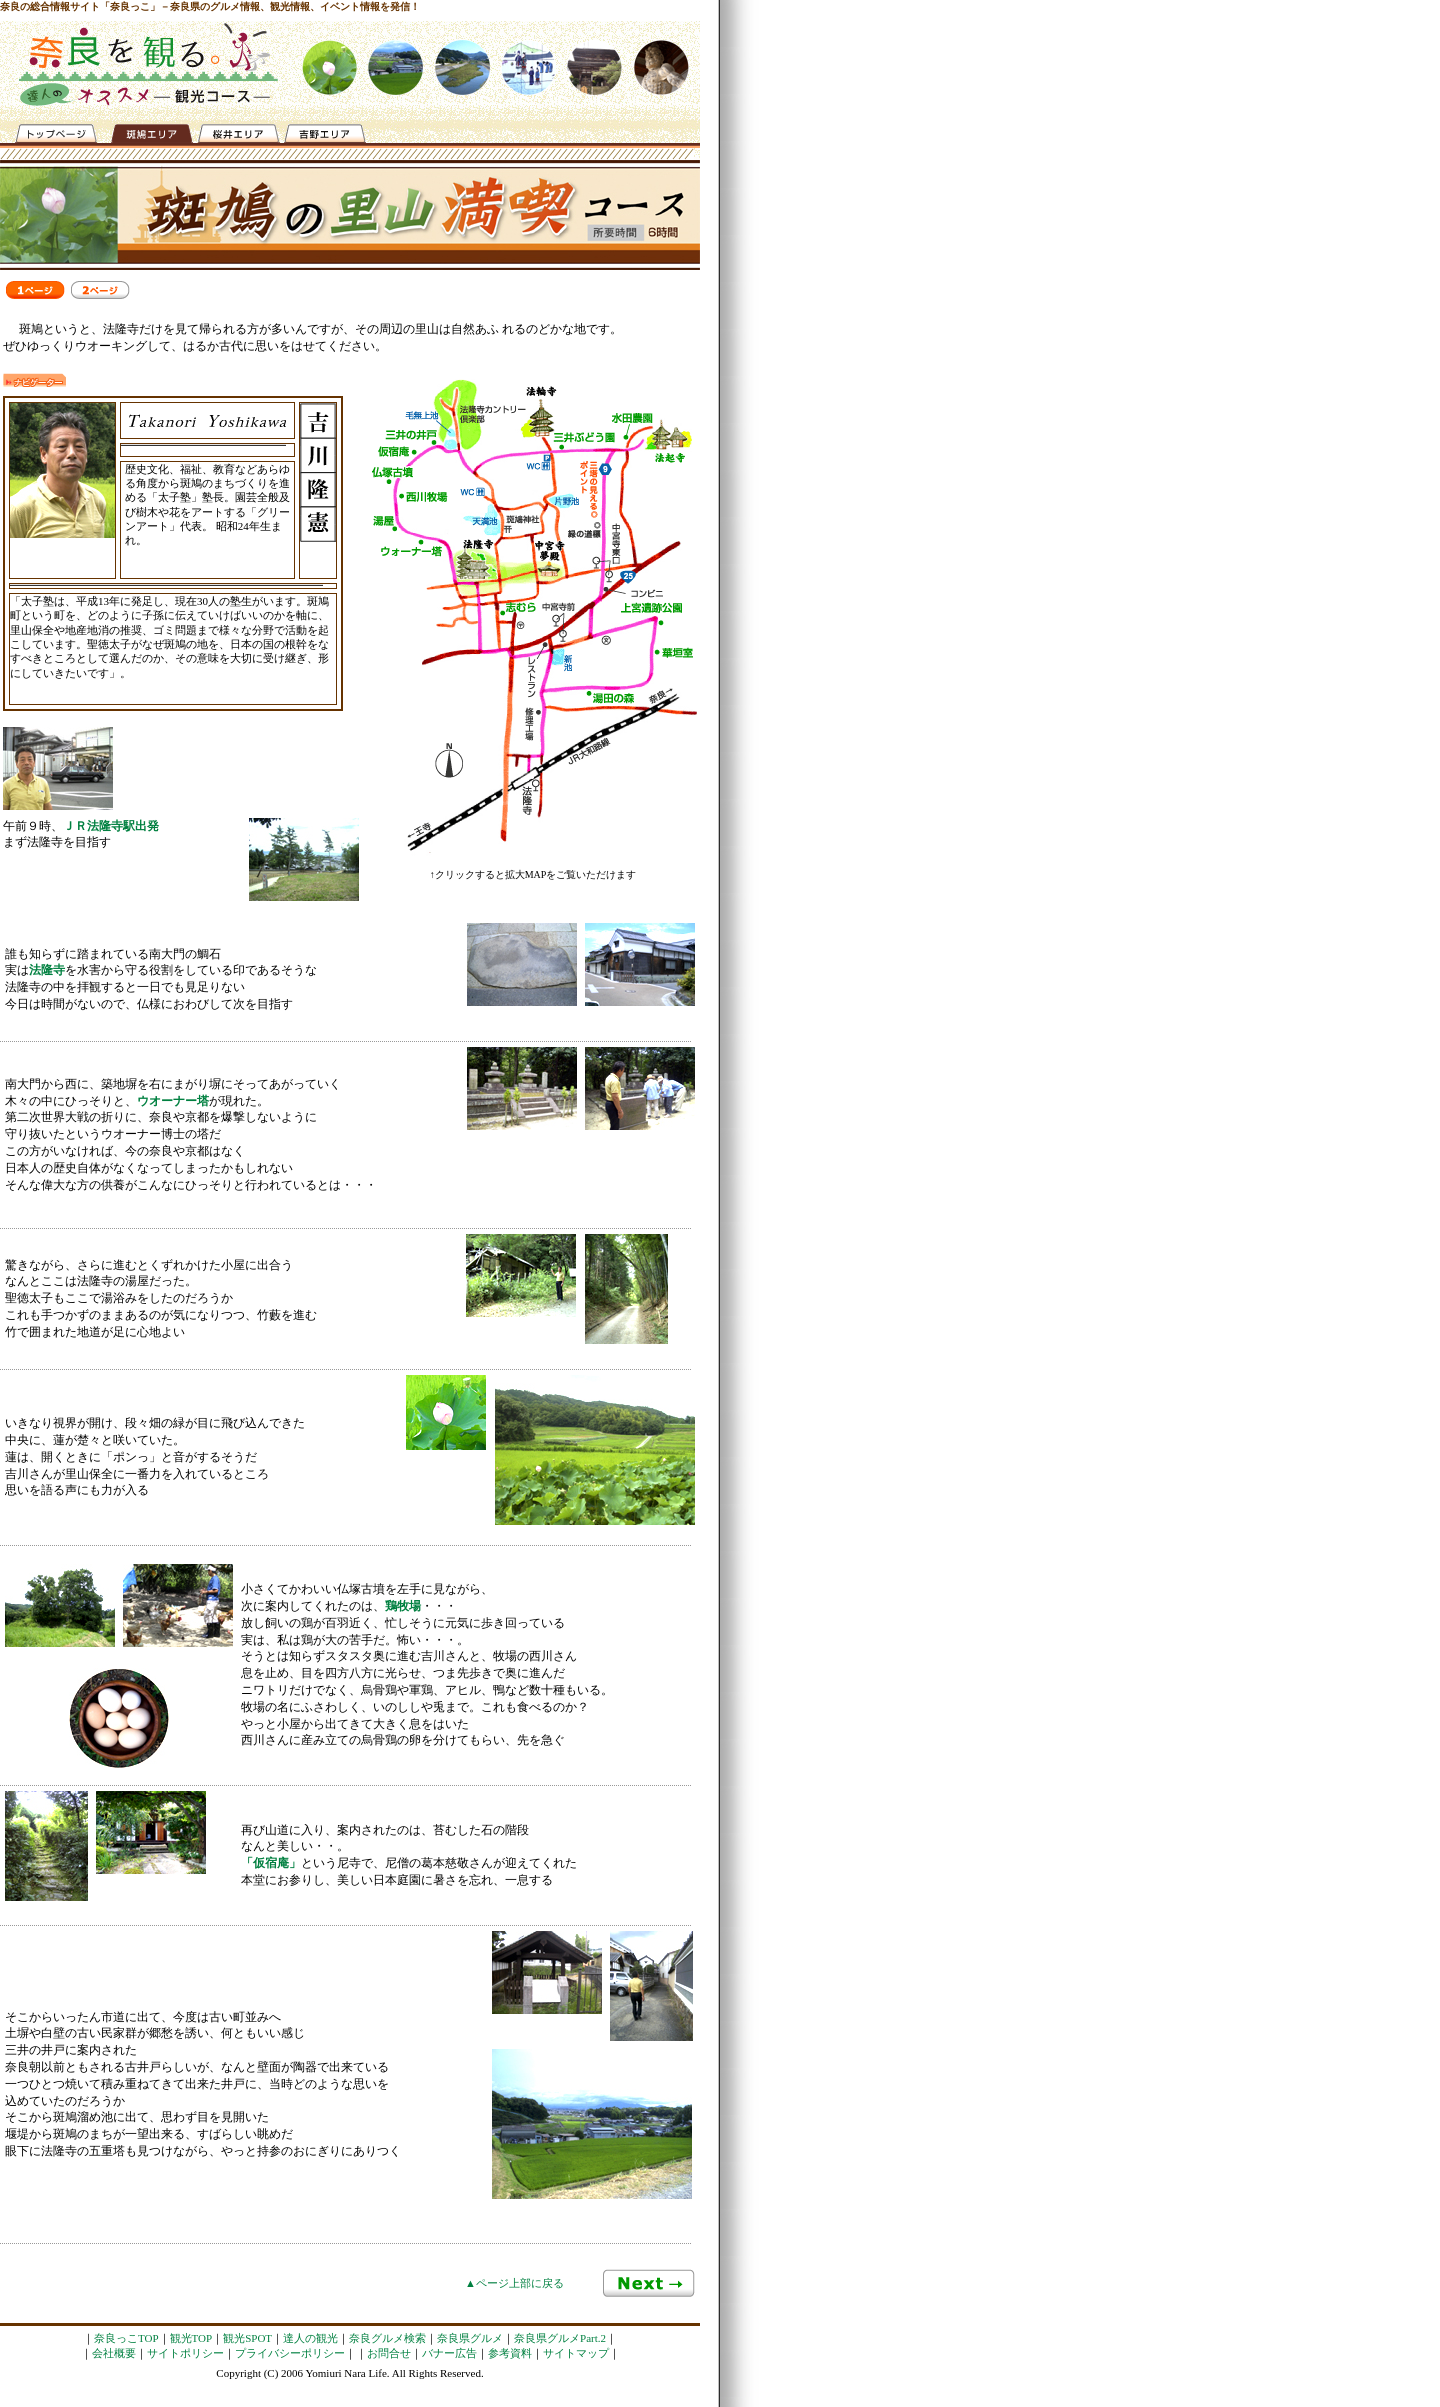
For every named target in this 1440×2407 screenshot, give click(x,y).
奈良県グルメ (470, 2338)
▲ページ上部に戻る (514, 2283)
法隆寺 (47, 970)
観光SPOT (247, 2338)
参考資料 (510, 2353)
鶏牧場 (403, 1606)
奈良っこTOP (126, 2338)
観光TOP (191, 2338)
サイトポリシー (185, 2353)
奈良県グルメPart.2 (560, 2338)
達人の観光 (310, 2338)
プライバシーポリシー (290, 2353)
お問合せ (389, 2353)
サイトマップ (576, 2353)
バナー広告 (449, 2353)
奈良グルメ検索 (387, 2338)
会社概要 (114, 2353)
